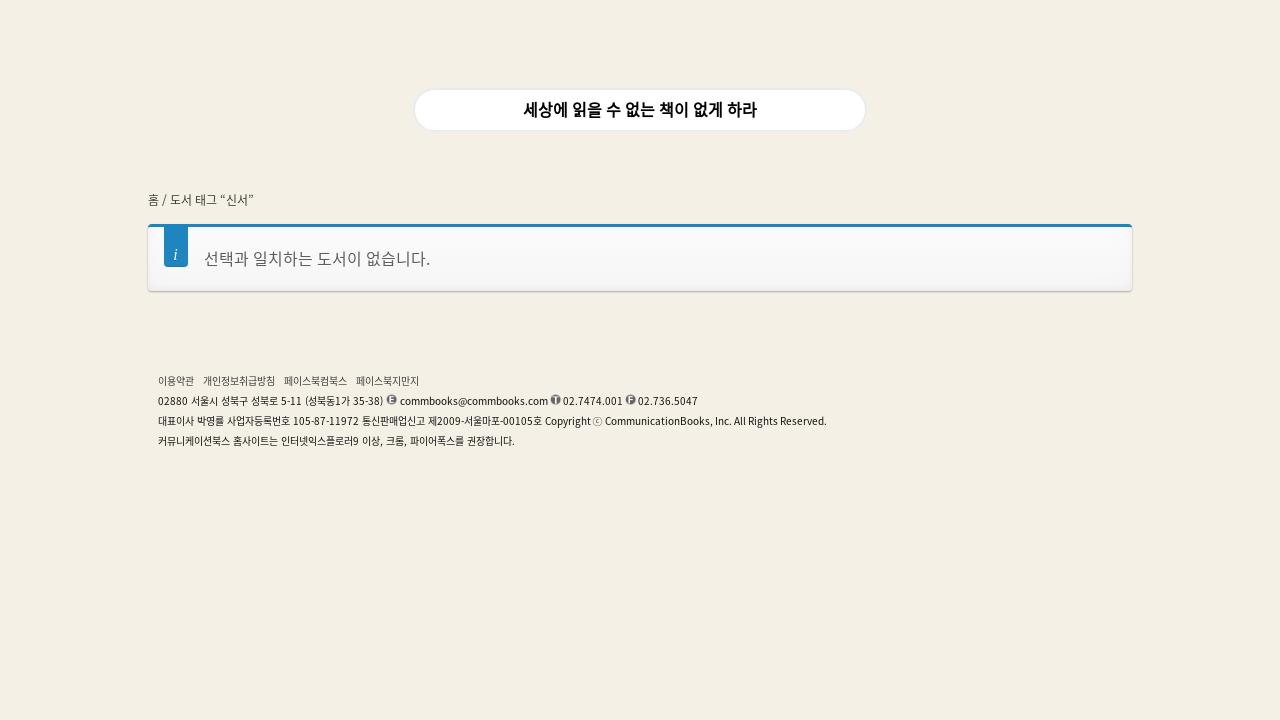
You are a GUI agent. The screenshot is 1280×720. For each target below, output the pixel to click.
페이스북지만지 (387, 381)
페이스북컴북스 (315, 381)
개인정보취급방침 (239, 381)
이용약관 (176, 381)
